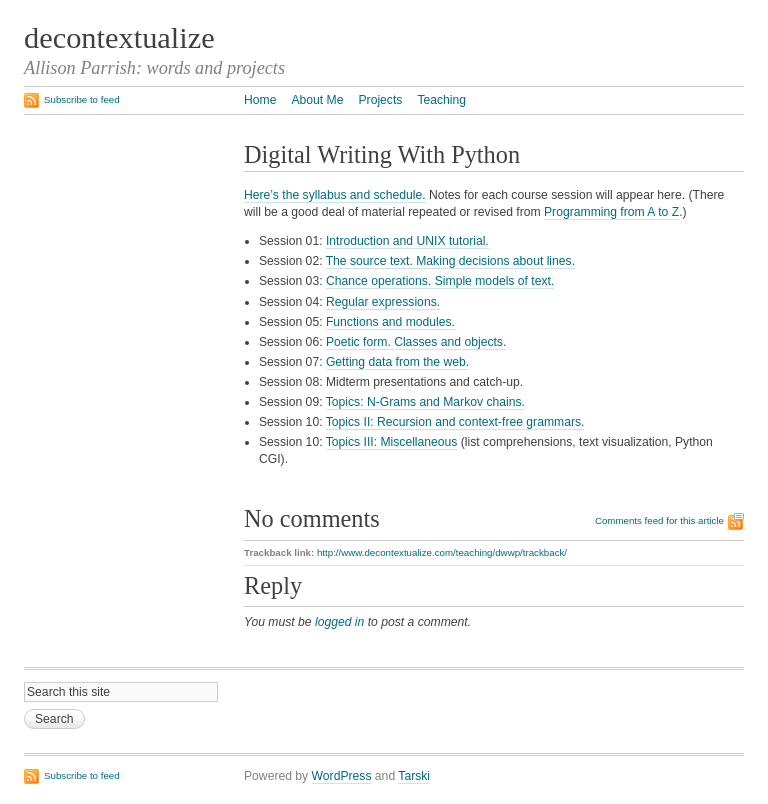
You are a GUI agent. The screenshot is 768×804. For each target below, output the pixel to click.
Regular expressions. (383, 302)
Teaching (441, 100)
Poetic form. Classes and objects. (416, 342)
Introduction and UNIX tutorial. (407, 241)
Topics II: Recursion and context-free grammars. (455, 422)
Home (260, 100)
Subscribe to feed (82, 99)
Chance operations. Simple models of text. (440, 281)
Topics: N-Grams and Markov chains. (425, 402)
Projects (380, 100)
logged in (339, 622)
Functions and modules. (390, 322)
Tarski (414, 776)
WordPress (342, 776)
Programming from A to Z (611, 212)
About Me (317, 100)
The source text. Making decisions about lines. (450, 261)
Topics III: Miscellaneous (392, 442)
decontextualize (119, 38)
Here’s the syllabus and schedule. (335, 195)
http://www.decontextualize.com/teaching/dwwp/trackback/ (442, 552)
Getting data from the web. (397, 362)
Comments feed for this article (659, 520)
